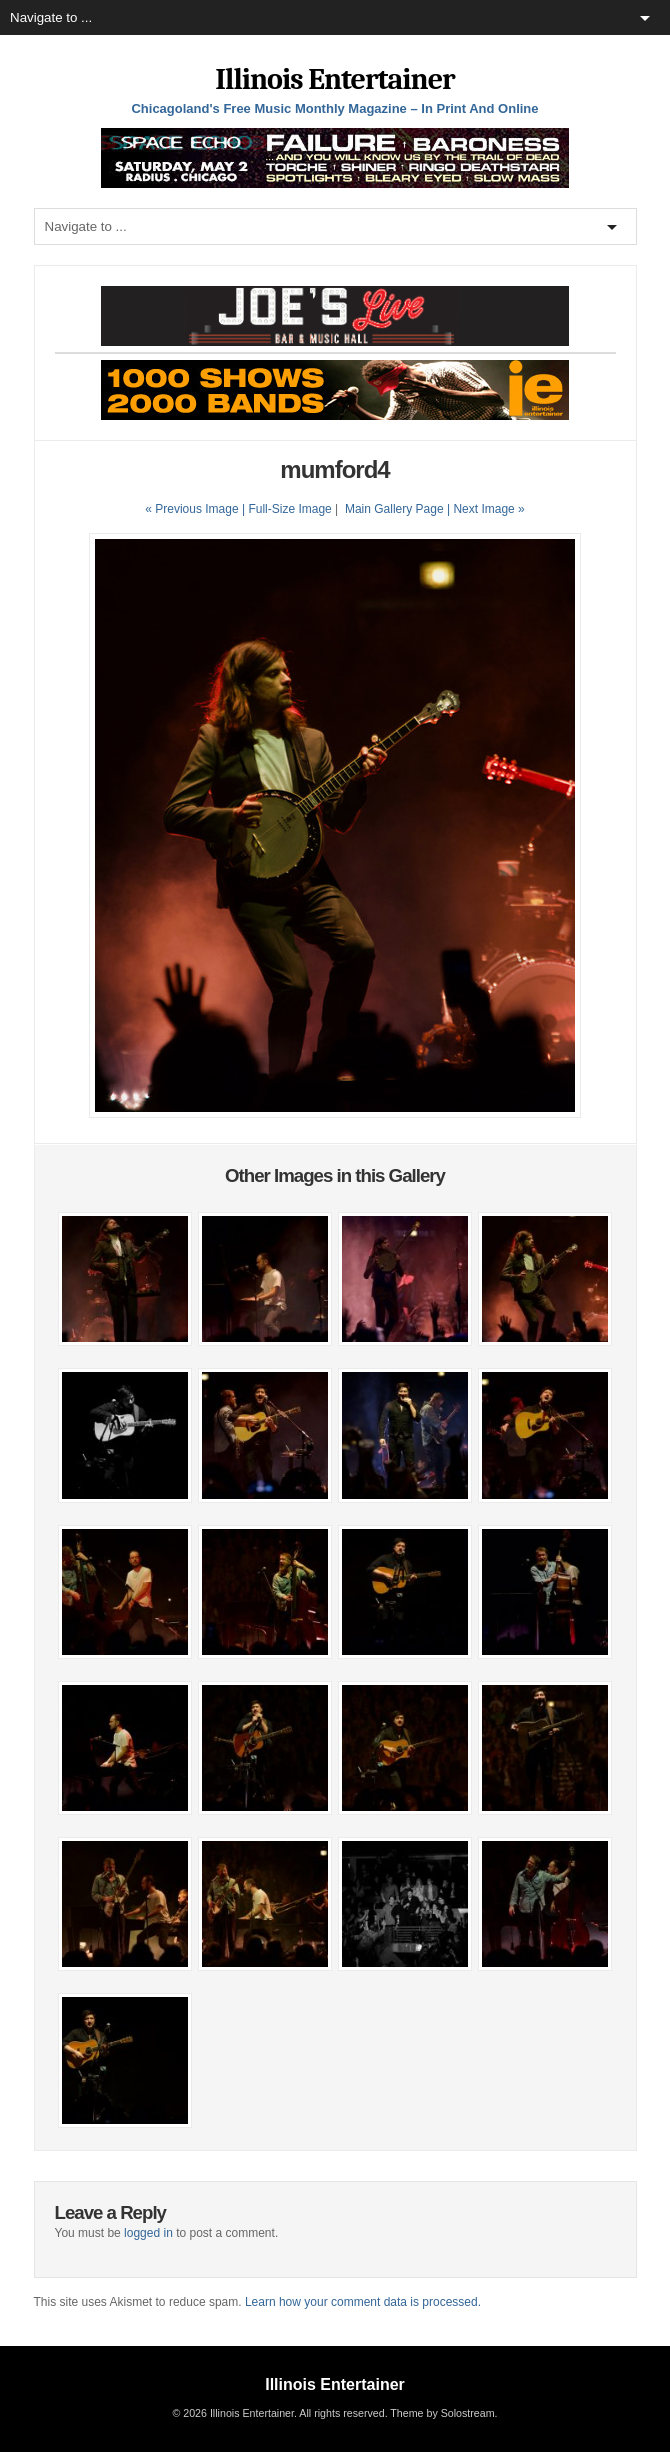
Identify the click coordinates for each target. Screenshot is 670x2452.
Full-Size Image (289, 509)
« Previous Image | (196, 509)
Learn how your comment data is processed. (363, 2302)
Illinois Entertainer (334, 79)
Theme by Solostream (442, 2413)
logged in (148, 2233)
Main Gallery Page (394, 509)
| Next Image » (486, 509)
